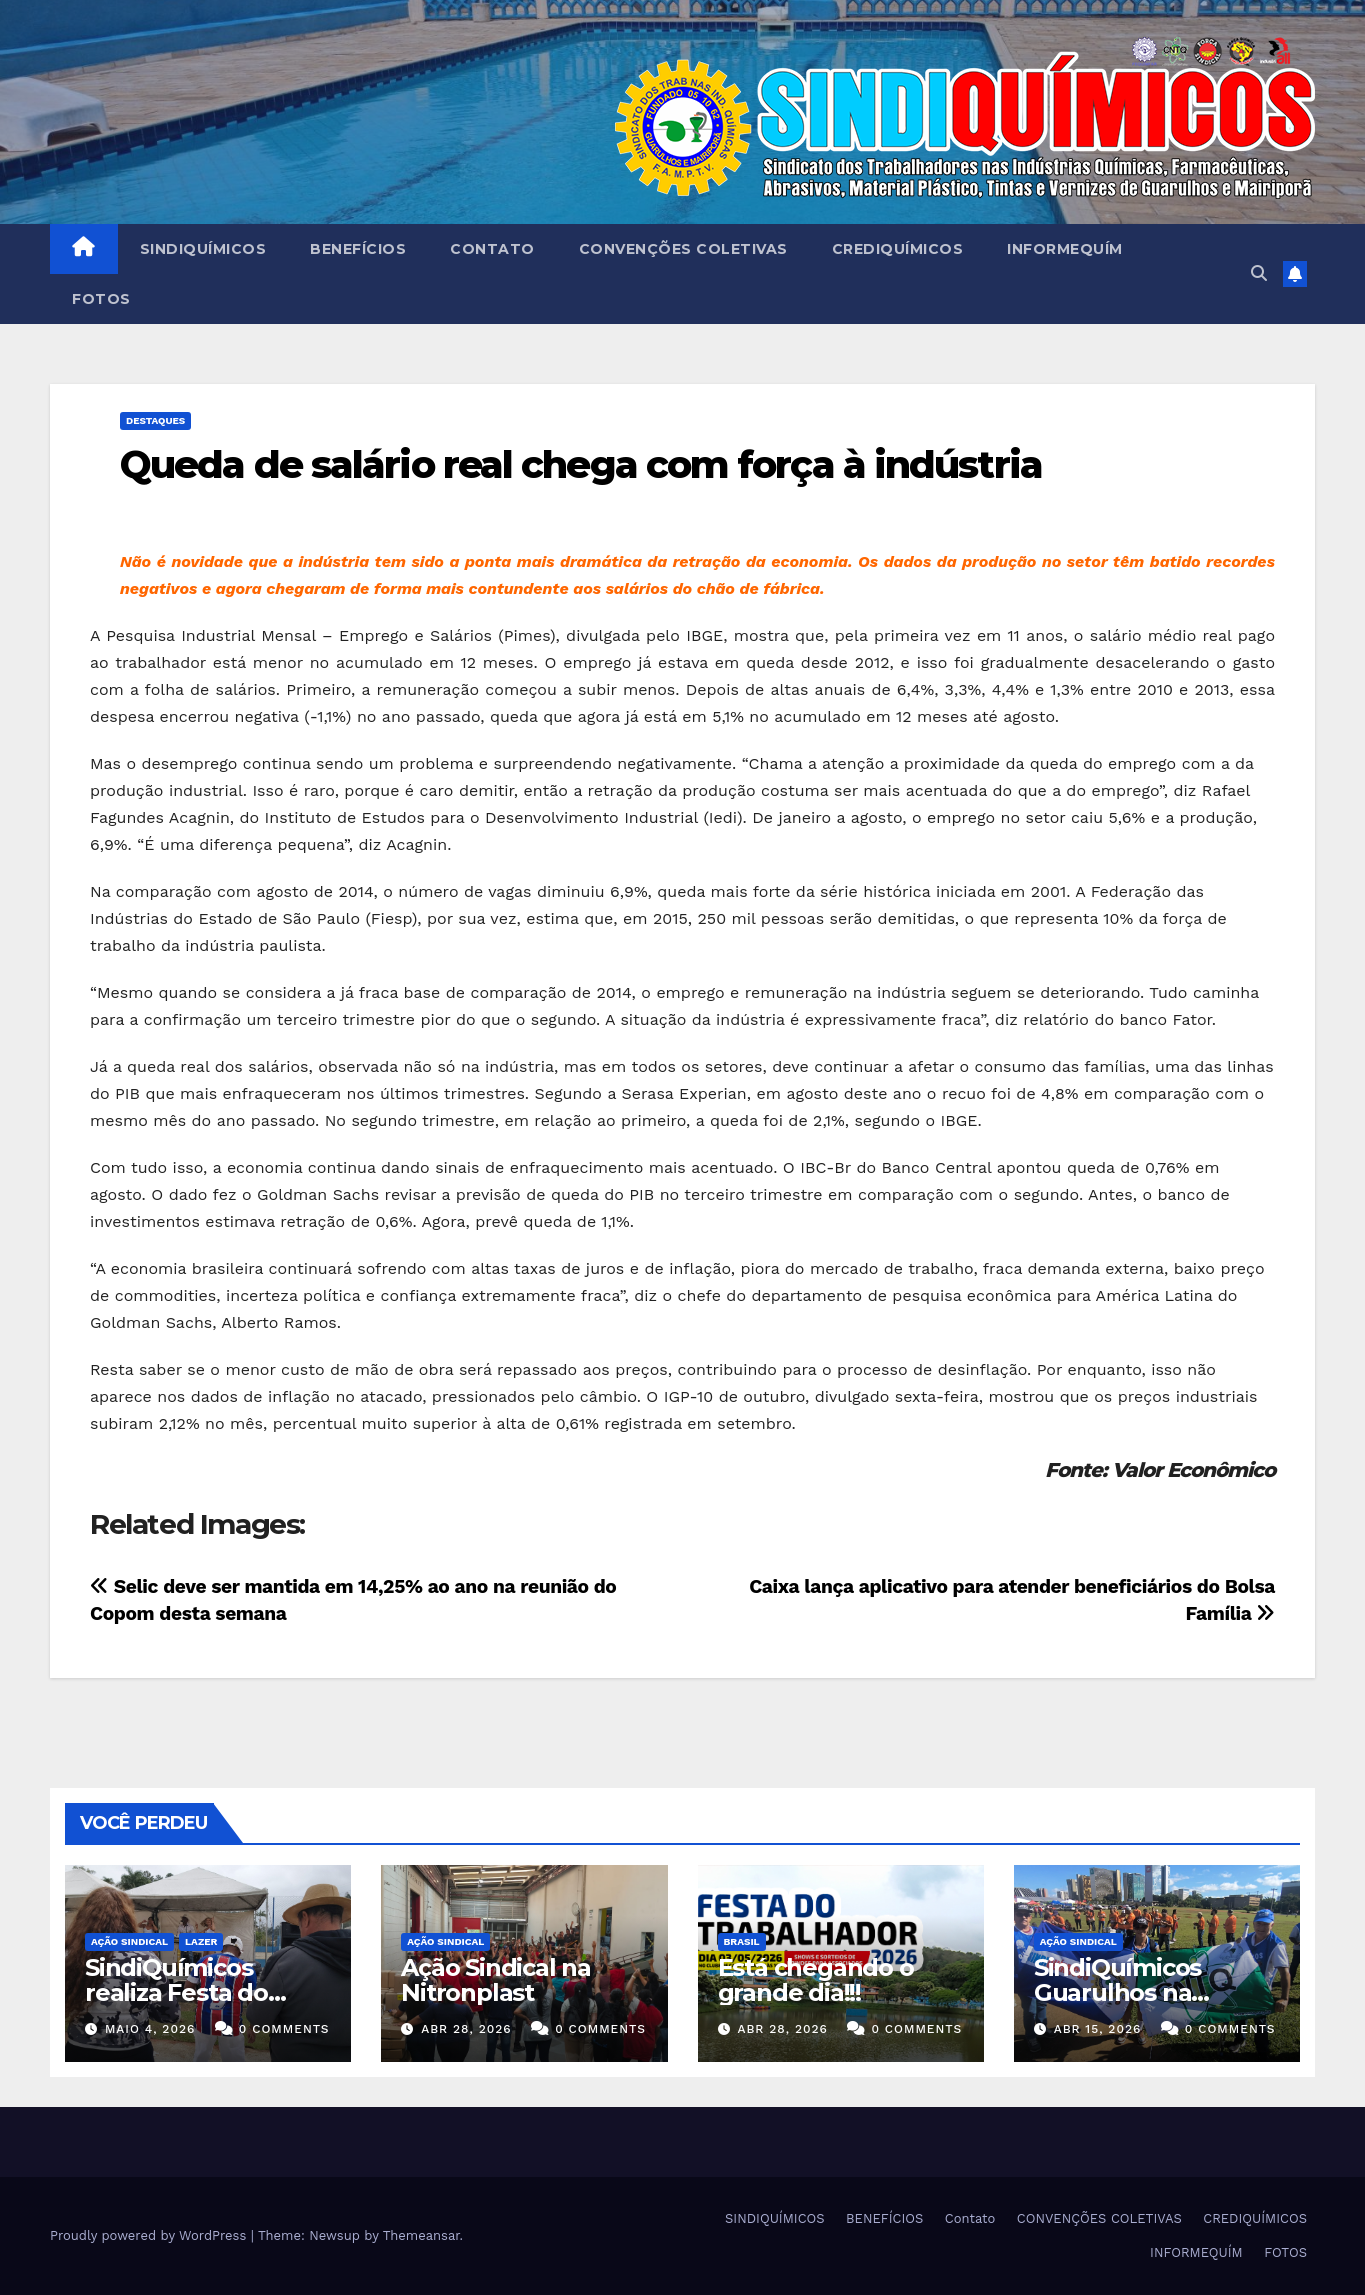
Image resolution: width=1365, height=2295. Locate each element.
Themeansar (421, 2235)
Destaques (155, 420)
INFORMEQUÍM (1065, 249)
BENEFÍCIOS (358, 249)
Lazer (201, 1941)
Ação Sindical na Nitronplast (496, 1980)
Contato (492, 249)
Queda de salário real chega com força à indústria (581, 464)
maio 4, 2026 (150, 2029)
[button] (1259, 273)
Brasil (742, 1941)
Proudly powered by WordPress (150, 2235)
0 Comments (284, 2029)
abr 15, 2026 (1098, 2029)
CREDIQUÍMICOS (898, 249)
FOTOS (101, 299)
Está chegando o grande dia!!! (816, 1980)
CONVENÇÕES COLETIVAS (683, 249)
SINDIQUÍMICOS (203, 249)
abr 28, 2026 (466, 2029)
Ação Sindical (129, 1941)
